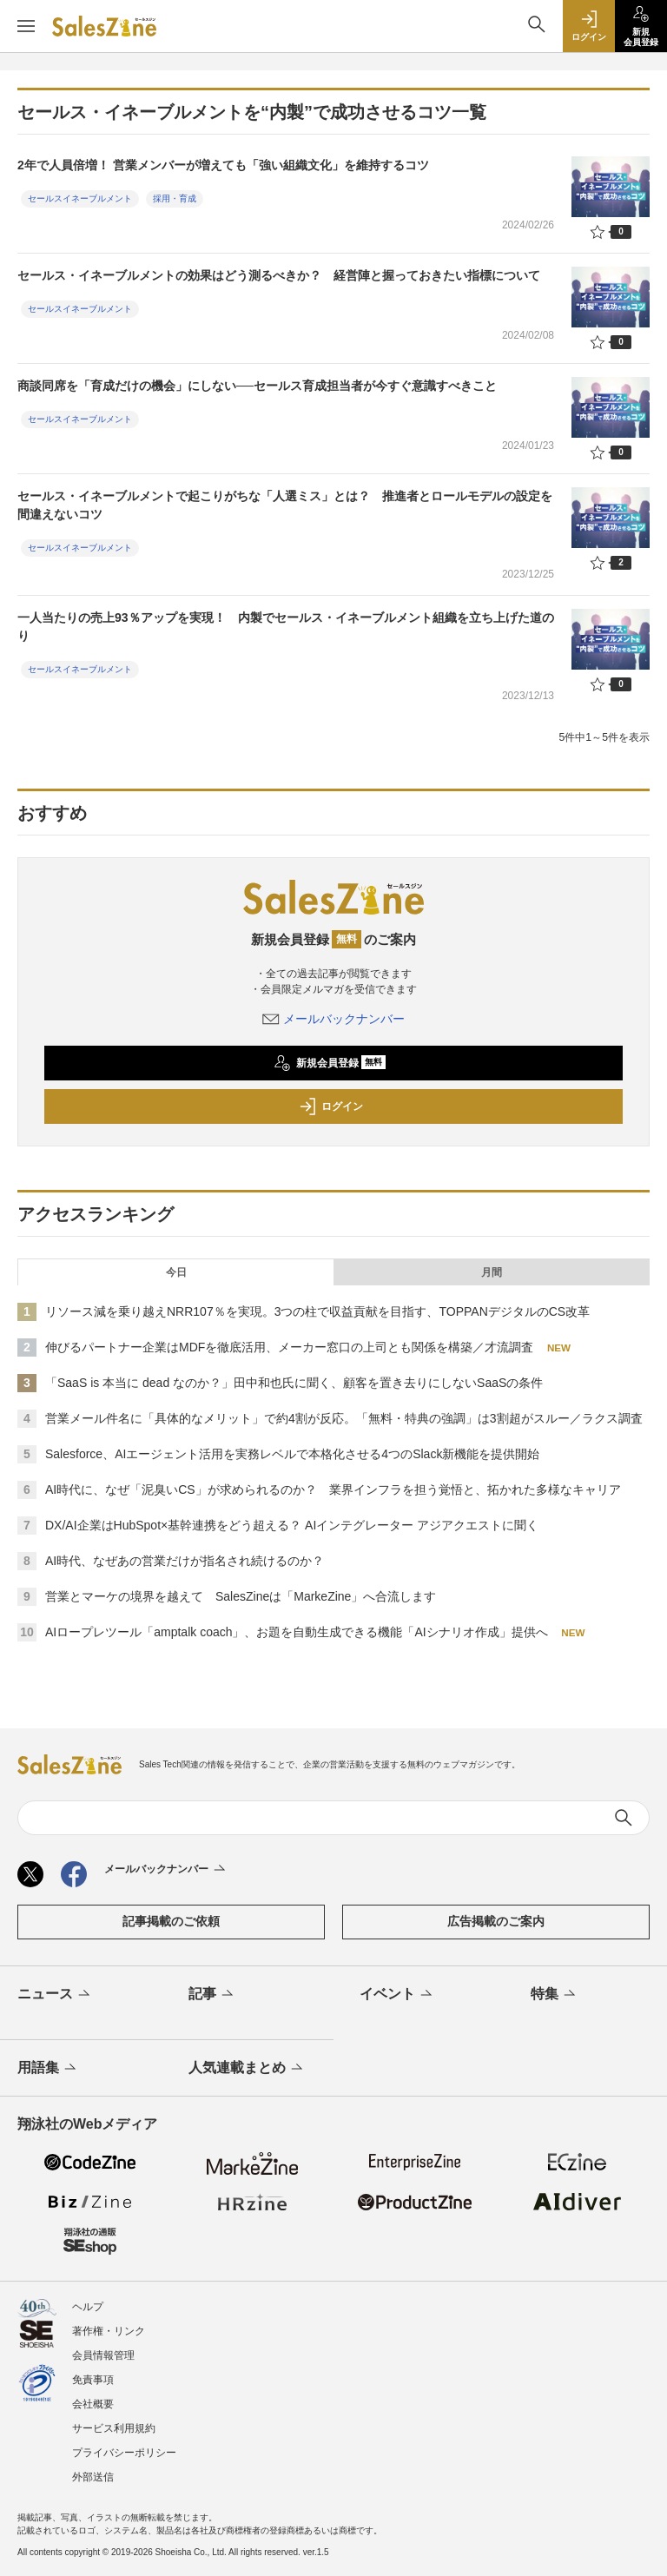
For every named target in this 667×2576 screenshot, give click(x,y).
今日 (176, 1272)
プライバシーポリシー (124, 2453)
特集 (554, 1995)
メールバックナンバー (333, 1019)
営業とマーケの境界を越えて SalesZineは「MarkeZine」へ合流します (240, 1596)
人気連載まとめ (247, 2068)
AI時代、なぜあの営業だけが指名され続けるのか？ (184, 1561)
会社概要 (93, 2404)
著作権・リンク (108, 2331)
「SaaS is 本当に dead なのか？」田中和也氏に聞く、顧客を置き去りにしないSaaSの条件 (294, 1383)
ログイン (331, 1106)
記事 (212, 1995)
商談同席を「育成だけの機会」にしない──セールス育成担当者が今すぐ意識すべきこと (257, 386)
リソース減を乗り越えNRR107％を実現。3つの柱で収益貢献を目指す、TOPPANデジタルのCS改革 (317, 1311)
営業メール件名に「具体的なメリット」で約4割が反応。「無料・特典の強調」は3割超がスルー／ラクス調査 (344, 1418)
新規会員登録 (330, 1063)
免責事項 (93, 2380)
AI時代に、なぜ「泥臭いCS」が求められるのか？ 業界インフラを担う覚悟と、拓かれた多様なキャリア (333, 1489)
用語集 (48, 2068)
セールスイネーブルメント (80, 198)
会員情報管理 (103, 2355)
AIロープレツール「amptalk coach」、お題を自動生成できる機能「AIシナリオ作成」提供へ (296, 1632)
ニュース (55, 1995)
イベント (397, 1995)
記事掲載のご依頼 (171, 1921)
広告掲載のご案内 (496, 1921)
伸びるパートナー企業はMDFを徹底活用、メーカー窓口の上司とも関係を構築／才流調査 (289, 1347)
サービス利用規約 (113, 2428)
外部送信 (93, 2477)
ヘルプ (87, 2307)
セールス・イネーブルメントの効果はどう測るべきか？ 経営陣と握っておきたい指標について (278, 275)
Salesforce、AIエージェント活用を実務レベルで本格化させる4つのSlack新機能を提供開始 (292, 1454)
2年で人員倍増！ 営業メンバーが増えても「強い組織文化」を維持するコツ (223, 165)
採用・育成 (174, 198)
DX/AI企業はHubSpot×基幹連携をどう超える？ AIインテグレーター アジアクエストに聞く (291, 1525)
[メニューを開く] (26, 26)
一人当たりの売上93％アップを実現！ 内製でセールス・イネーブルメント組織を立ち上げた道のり (285, 627)
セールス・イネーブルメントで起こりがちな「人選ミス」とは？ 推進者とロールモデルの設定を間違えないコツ (284, 505)
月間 (491, 1272)
